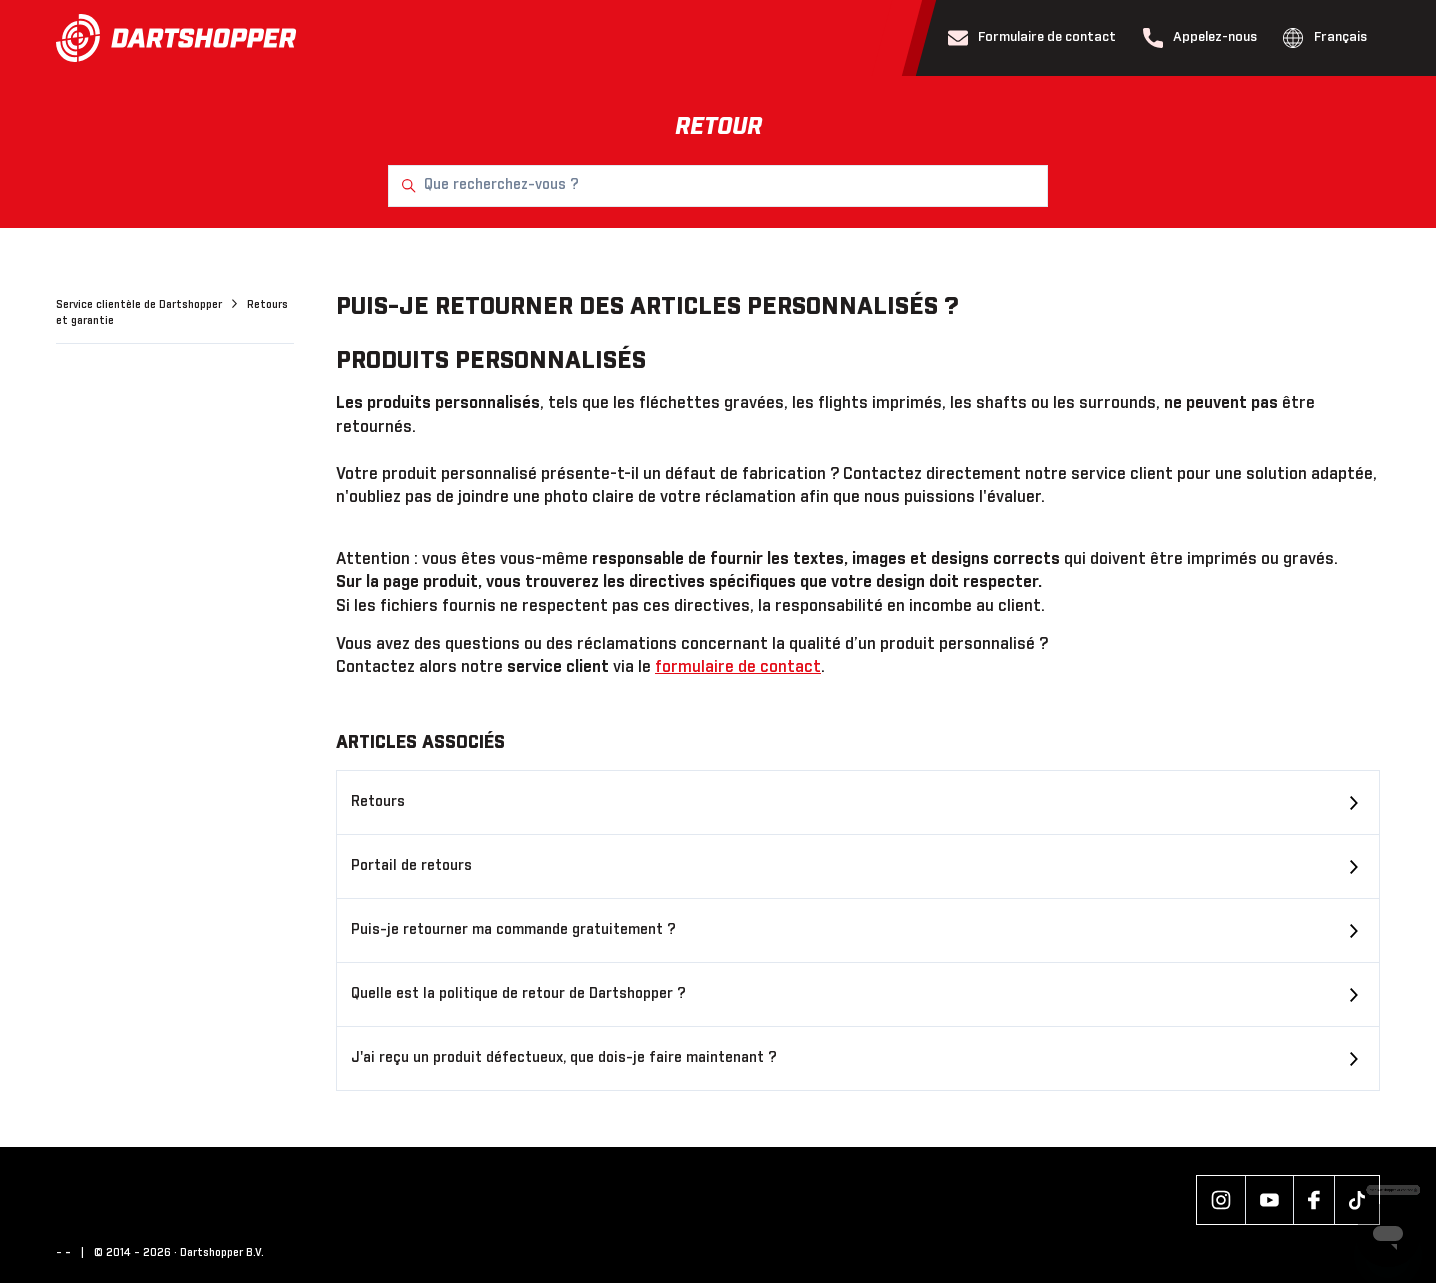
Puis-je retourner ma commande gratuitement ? (513, 930)
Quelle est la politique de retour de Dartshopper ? (518, 994)
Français (1325, 38)
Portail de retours (411, 866)
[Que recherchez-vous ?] (718, 186)
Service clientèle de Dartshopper (140, 305)
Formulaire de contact (1032, 38)
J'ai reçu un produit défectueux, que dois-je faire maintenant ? (564, 1058)
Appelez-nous (1200, 38)
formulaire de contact (738, 667)
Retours (378, 802)
